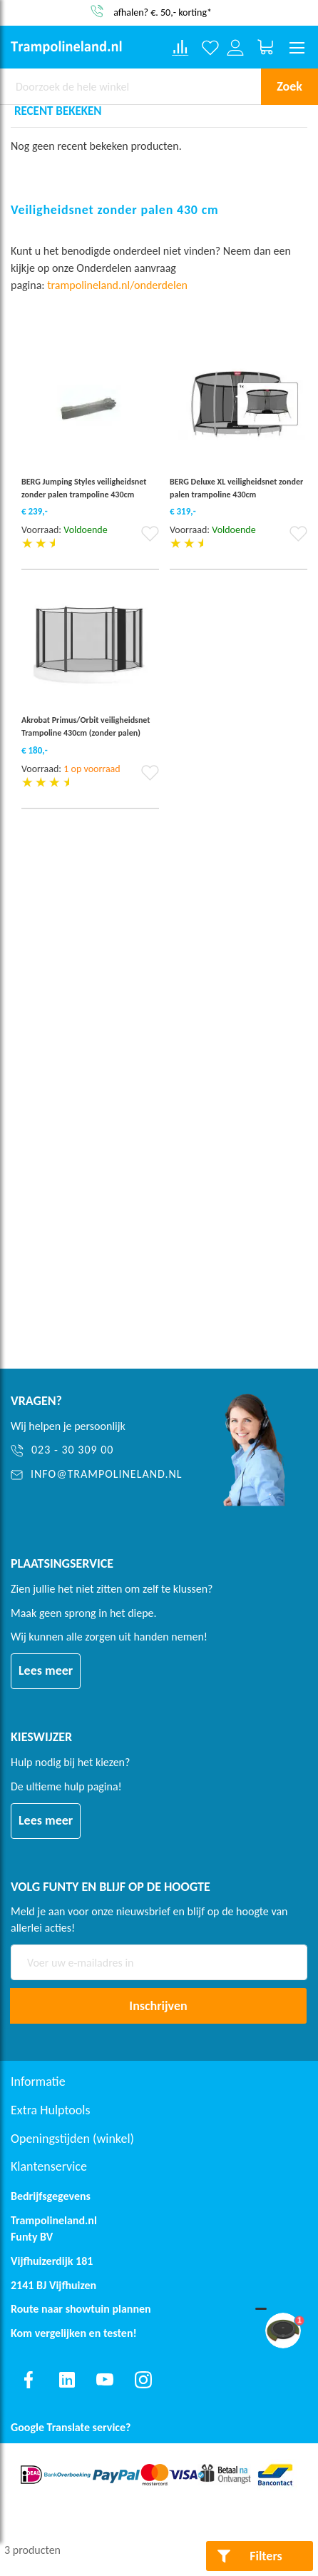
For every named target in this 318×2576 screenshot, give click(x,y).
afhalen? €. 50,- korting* (162, 12)
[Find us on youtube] (105, 2380)
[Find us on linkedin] (67, 2380)
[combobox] (130, 86)
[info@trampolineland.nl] (100, 1474)
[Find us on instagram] (143, 2380)
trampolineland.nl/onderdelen (118, 285)
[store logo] (66, 47)
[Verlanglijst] (210, 47)
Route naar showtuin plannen (81, 2309)
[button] (150, 538)
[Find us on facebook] (28, 2380)
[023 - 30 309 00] (100, 1450)
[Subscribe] (158, 2006)
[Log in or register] (235, 47)
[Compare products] (180, 48)
